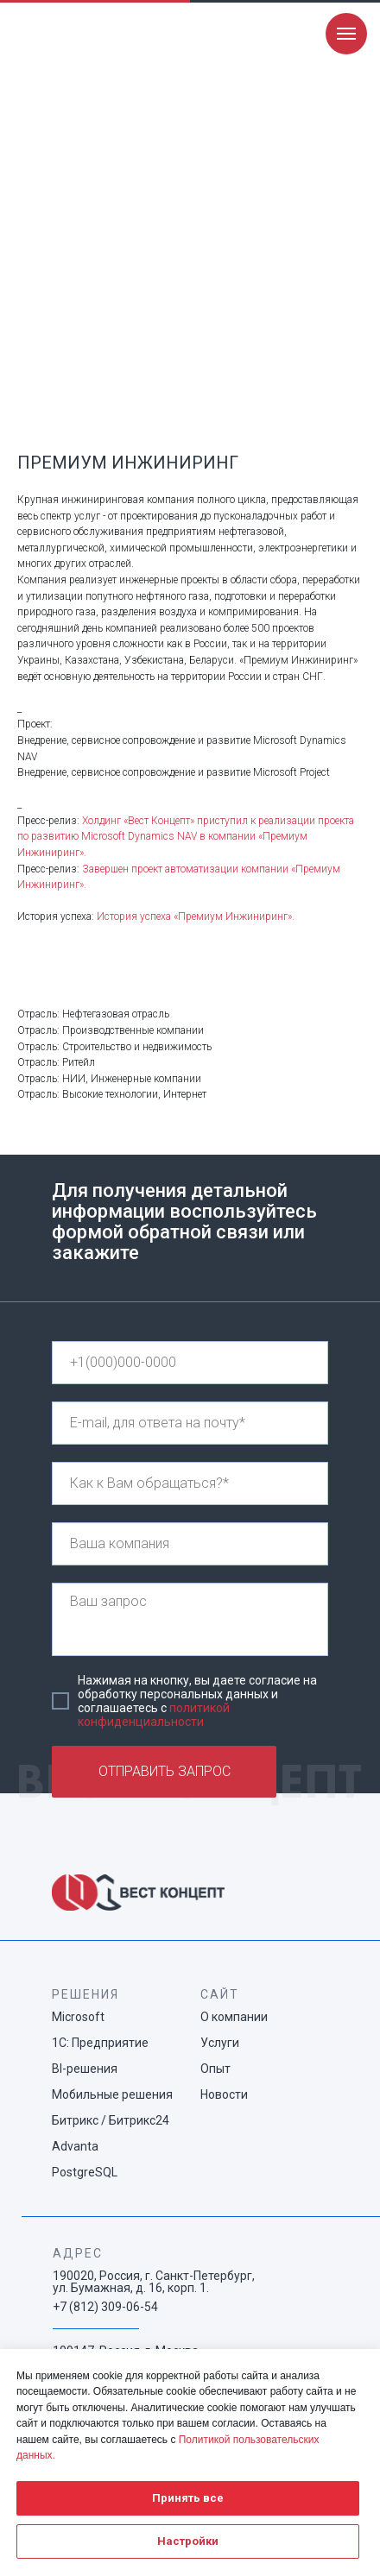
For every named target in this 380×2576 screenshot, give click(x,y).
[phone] (190, 1362)
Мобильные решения (112, 2094)
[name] (190, 1483)
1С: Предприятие (100, 2043)
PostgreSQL (84, 2172)
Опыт (215, 2068)
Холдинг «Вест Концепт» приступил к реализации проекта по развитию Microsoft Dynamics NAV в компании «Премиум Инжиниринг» (185, 837)
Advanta (75, 2146)
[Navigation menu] (346, 34)
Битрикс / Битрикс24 (110, 2120)
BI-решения (84, 2068)
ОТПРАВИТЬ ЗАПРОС (164, 1771)
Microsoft (78, 2017)
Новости (224, 2094)
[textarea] (190, 1619)
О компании (234, 2017)
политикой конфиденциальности (154, 1715)
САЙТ (219, 1994)
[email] (190, 1423)
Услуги (219, 2043)
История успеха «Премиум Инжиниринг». (195, 916)
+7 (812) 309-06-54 (105, 2307)
